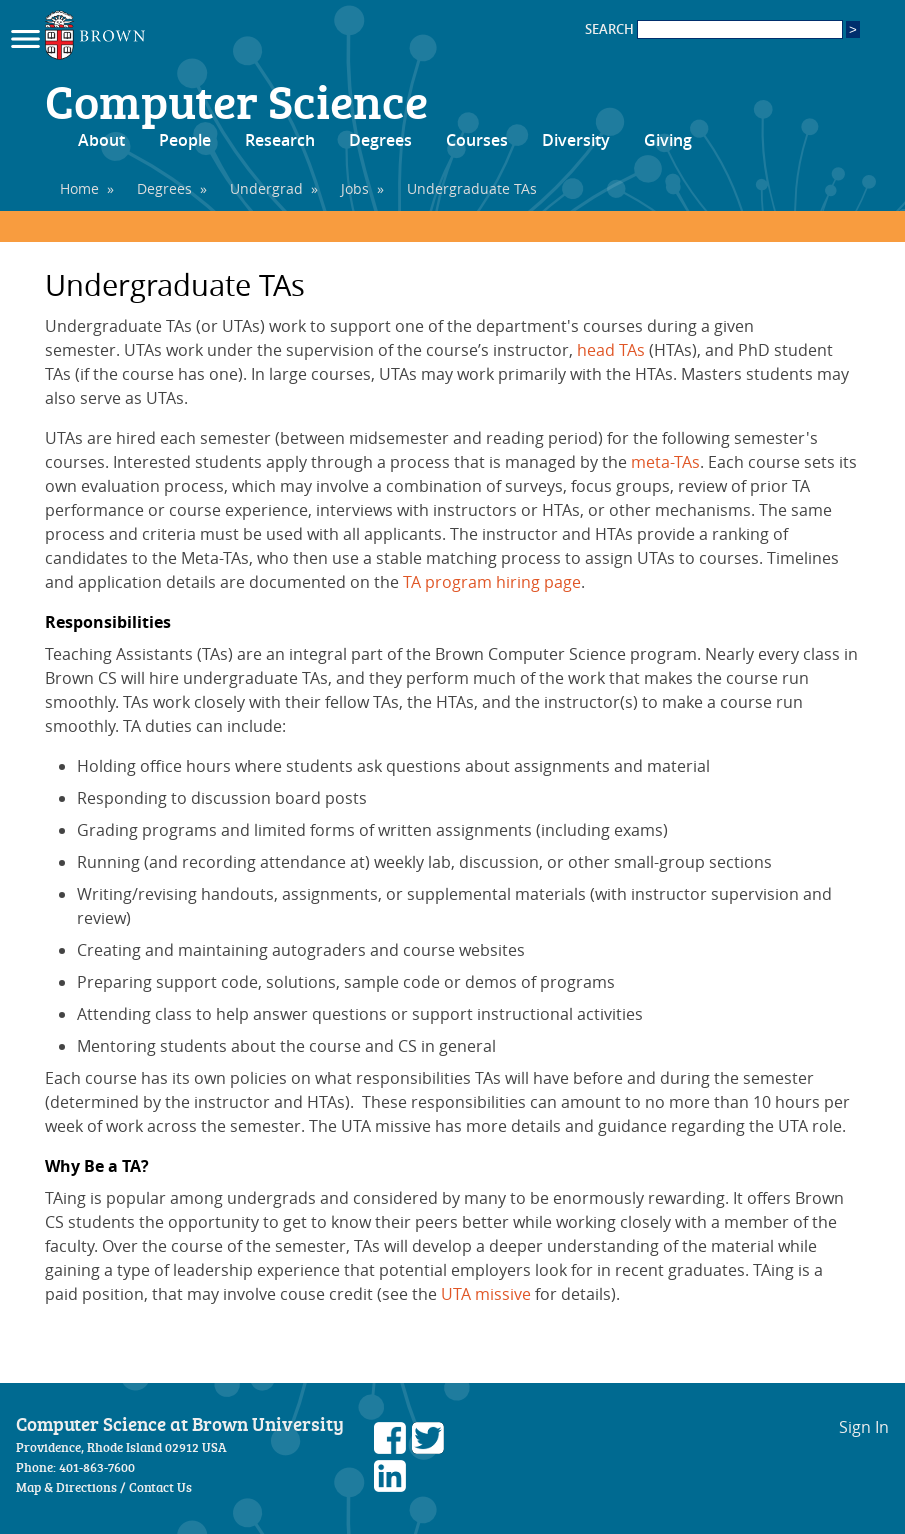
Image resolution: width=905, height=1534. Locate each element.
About (101, 140)
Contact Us (160, 1487)
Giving (668, 140)
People (185, 140)
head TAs (611, 350)
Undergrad (266, 188)
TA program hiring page (492, 582)
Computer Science (236, 100)
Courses (477, 140)
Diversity (576, 140)
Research (280, 140)
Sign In (864, 1427)
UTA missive (486, 1294)
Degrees (380, 140)
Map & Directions (66, 1487)
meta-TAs (665, 462)
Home (79, 188)
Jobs (355, 188)
